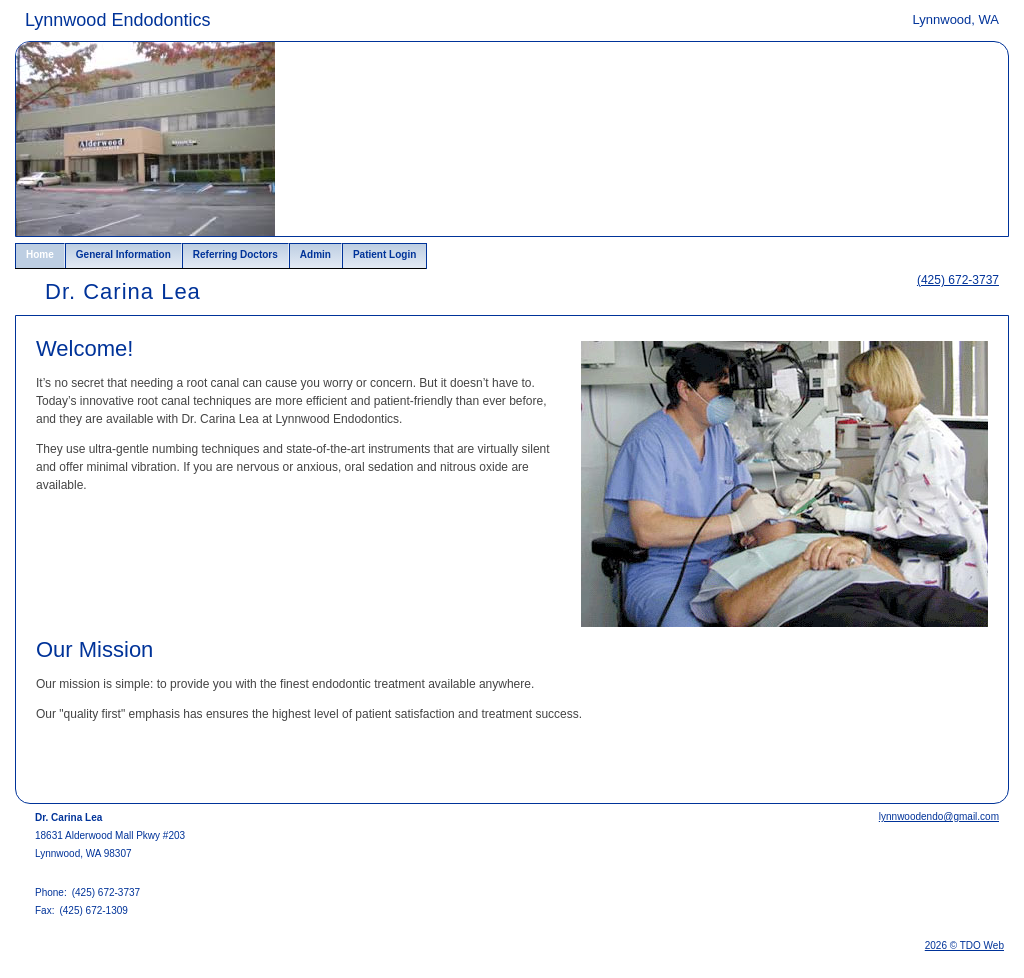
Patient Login (384, 254)
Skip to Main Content (70, 17)
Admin (315, 254)
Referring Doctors (235, 254)
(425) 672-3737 (958, 280)
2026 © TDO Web (964, 945)
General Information (123, 254)
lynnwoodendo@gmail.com (939, 816)
